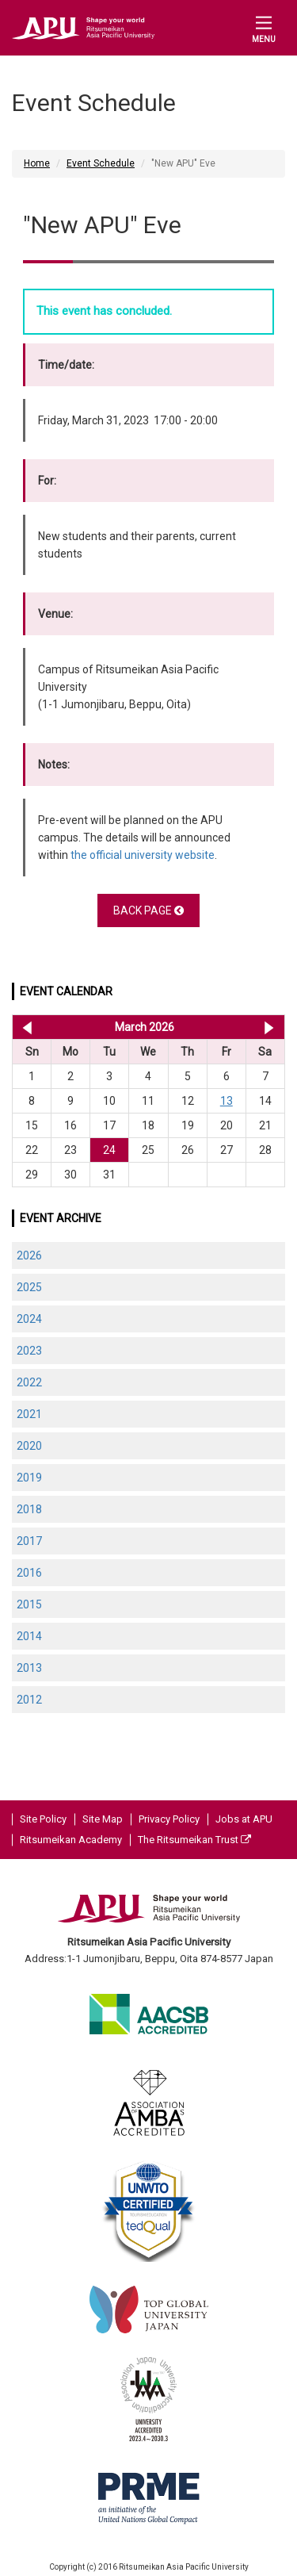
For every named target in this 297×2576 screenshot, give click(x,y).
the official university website (142, 855)
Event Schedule (101, 163)
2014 (29, 1636)
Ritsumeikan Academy (71, 1840)
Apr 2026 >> (269, 1027)
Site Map (102, 1819)
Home (37, 163)
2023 (29, 1350)
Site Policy (43, 1819)
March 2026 (144, 1027)
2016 (29, 1572)
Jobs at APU (243, 1819)
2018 (29, 1509)
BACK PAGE (148, 910)
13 (226, 1100)
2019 (29, 1477)
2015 (29, 1604)
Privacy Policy (169, 1819)
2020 (29, 1445)
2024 (29, 1319)
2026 (29, 1255)
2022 (29, 1382)
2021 (29, 1414)
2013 (29, 1668)
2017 (29, 1541)
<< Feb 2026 (24, 1027)
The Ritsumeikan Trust (194, 1840)
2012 (29, 1699)
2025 (29, 1287)
